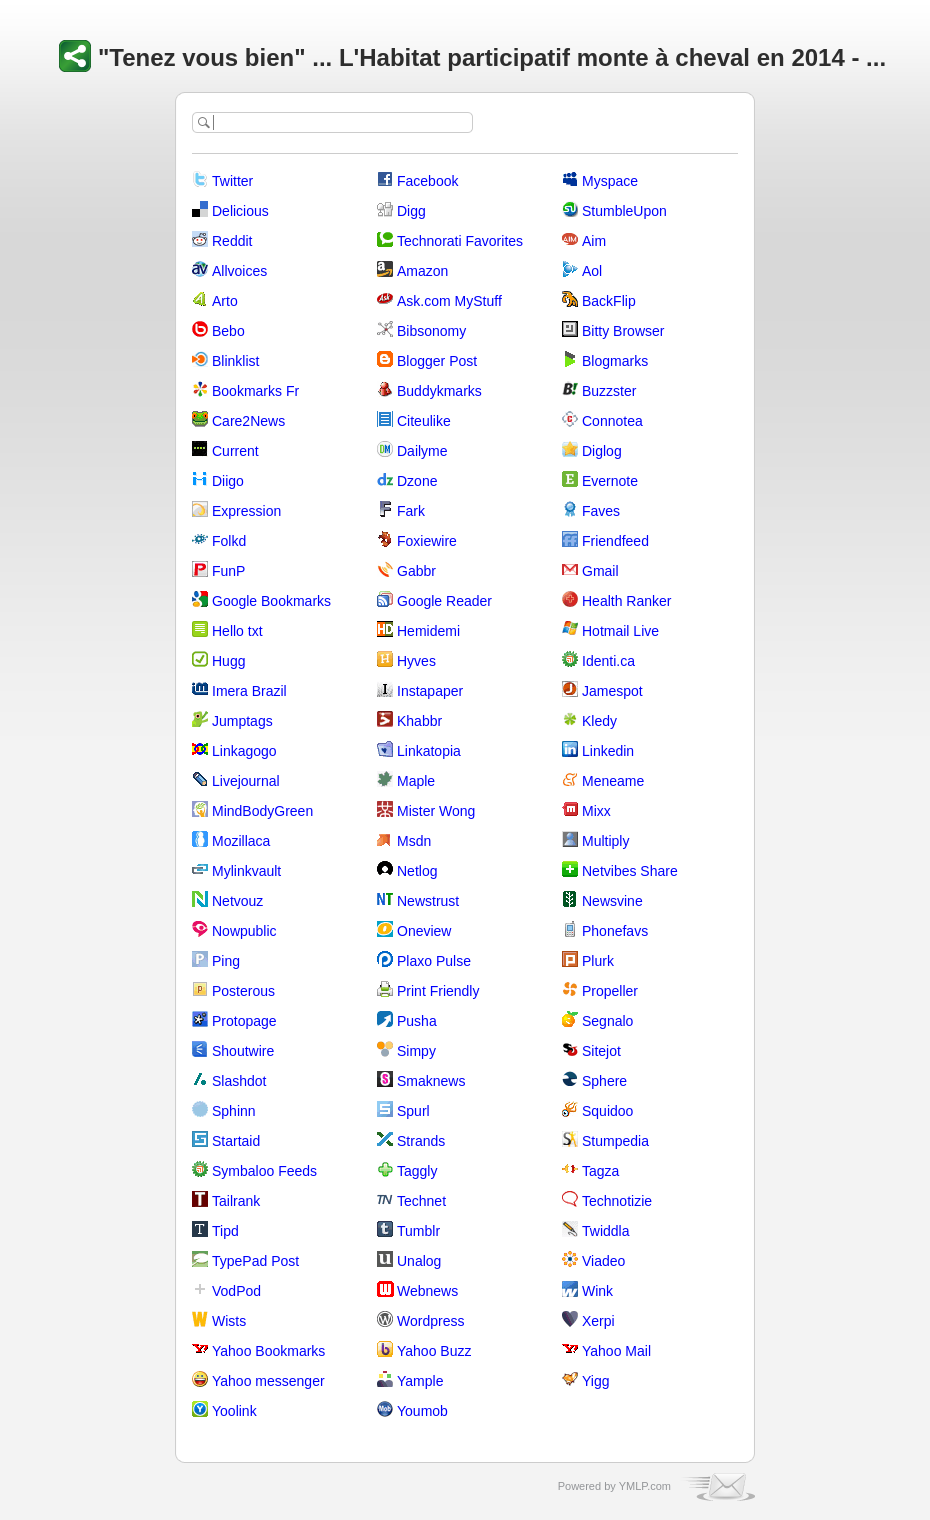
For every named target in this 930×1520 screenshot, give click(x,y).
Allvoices (239, 271)
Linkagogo (244, 751)
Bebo (228, 331)
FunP (228, 571)
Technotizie (617, 1201)
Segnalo (607, 1021)
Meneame (613, 781)
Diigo (228, 481)
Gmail (600, 571)
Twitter (232, 181)
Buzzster (609, 391)
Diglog (602, 451)
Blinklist (235, 361)
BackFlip (609, 301)
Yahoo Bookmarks (268, 1351)
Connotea (612, 421)
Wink (597, 1291)
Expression (246, 511)
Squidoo (607, 1111)
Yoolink (234, 1411)
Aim (594, 241)
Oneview (424, 931)
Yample (420, 1381)
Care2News (248, 421)
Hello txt (237, 631)
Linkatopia (429, 751)
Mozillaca (241, 841)
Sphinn (234, 1111)
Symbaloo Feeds (264, 1171)
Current (235, 451)
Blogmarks (615, 361)
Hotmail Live (620, 631)
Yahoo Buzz (434, 1351)
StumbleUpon (624, 211)
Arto (225, 301)
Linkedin (608, 751)
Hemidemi (428, 631)
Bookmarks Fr (255, 391)
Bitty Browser (623, 331)
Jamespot (612, 691)
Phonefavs (615, 931)
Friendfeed (615, 541)
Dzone (417, 481)
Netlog (417, 871)
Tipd (225, 1231)
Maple (416, 781)
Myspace (610, 181)
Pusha (417, 1021)
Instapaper (430, 691)
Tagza (600, 1171)
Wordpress (430, 1321)
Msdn (414, 841)
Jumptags (242, 721)
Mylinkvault (246, 871)
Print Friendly (438, 991)
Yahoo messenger (268, 1381)
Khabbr (419, 721)
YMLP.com (645, 1486)
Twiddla (605, 1231)
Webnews (427, 1291)
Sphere (604, 1081)
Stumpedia (615, 1141)
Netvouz (237, 901)
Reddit (232, 241)
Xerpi (598, 1321)
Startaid (236, 1141)
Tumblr (418, 1231)
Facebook (427, 181)
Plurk (598, 961)
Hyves (416, 661)
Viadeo (603, 1261)
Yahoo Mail (616, 1351)
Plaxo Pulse (434, 961)
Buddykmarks (439, 391)
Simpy (416, 1051)
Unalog (419, 1261)
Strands (421, 1141)
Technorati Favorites (460, 241)
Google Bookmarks (271, 601)
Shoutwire (243, 1051)
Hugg (228, 661)
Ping (226, 961)
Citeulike (424, 421)
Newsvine (612, 901)
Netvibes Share (630, 871)
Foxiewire (427, 541)
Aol (592, 271)
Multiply (605, 841)
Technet (421, 1201)
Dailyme (422, 451)
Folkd (229, 541)
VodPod (236, 1291)
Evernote (610, 481)
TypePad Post (255, 1261)
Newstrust (428, 901)
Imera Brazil (249, 691)
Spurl (413, 1111)
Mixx (596, 811)
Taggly (417, 1171)
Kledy (599, 721)
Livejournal (246, 781)
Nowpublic (244, 931)
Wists (229, 1321)
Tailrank (236, 1201)
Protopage (244, 1021)
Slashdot (239, 1081)
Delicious (240, 211)
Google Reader (444, 601)
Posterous (243, 991)
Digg (411, 211)
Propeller (610, 991)
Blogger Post (437, 361)
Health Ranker (627, 601)
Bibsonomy (431, 331)
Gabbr (416, 571)
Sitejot (601, 1051)
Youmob (422, 1411)
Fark (411, 511)
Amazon (422, 271)
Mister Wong (436, 811)
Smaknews (431, 1081)
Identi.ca (608, 661)
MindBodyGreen (262, 811)
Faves (601, 511)
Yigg (596, 1381)
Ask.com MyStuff (449, 301)
